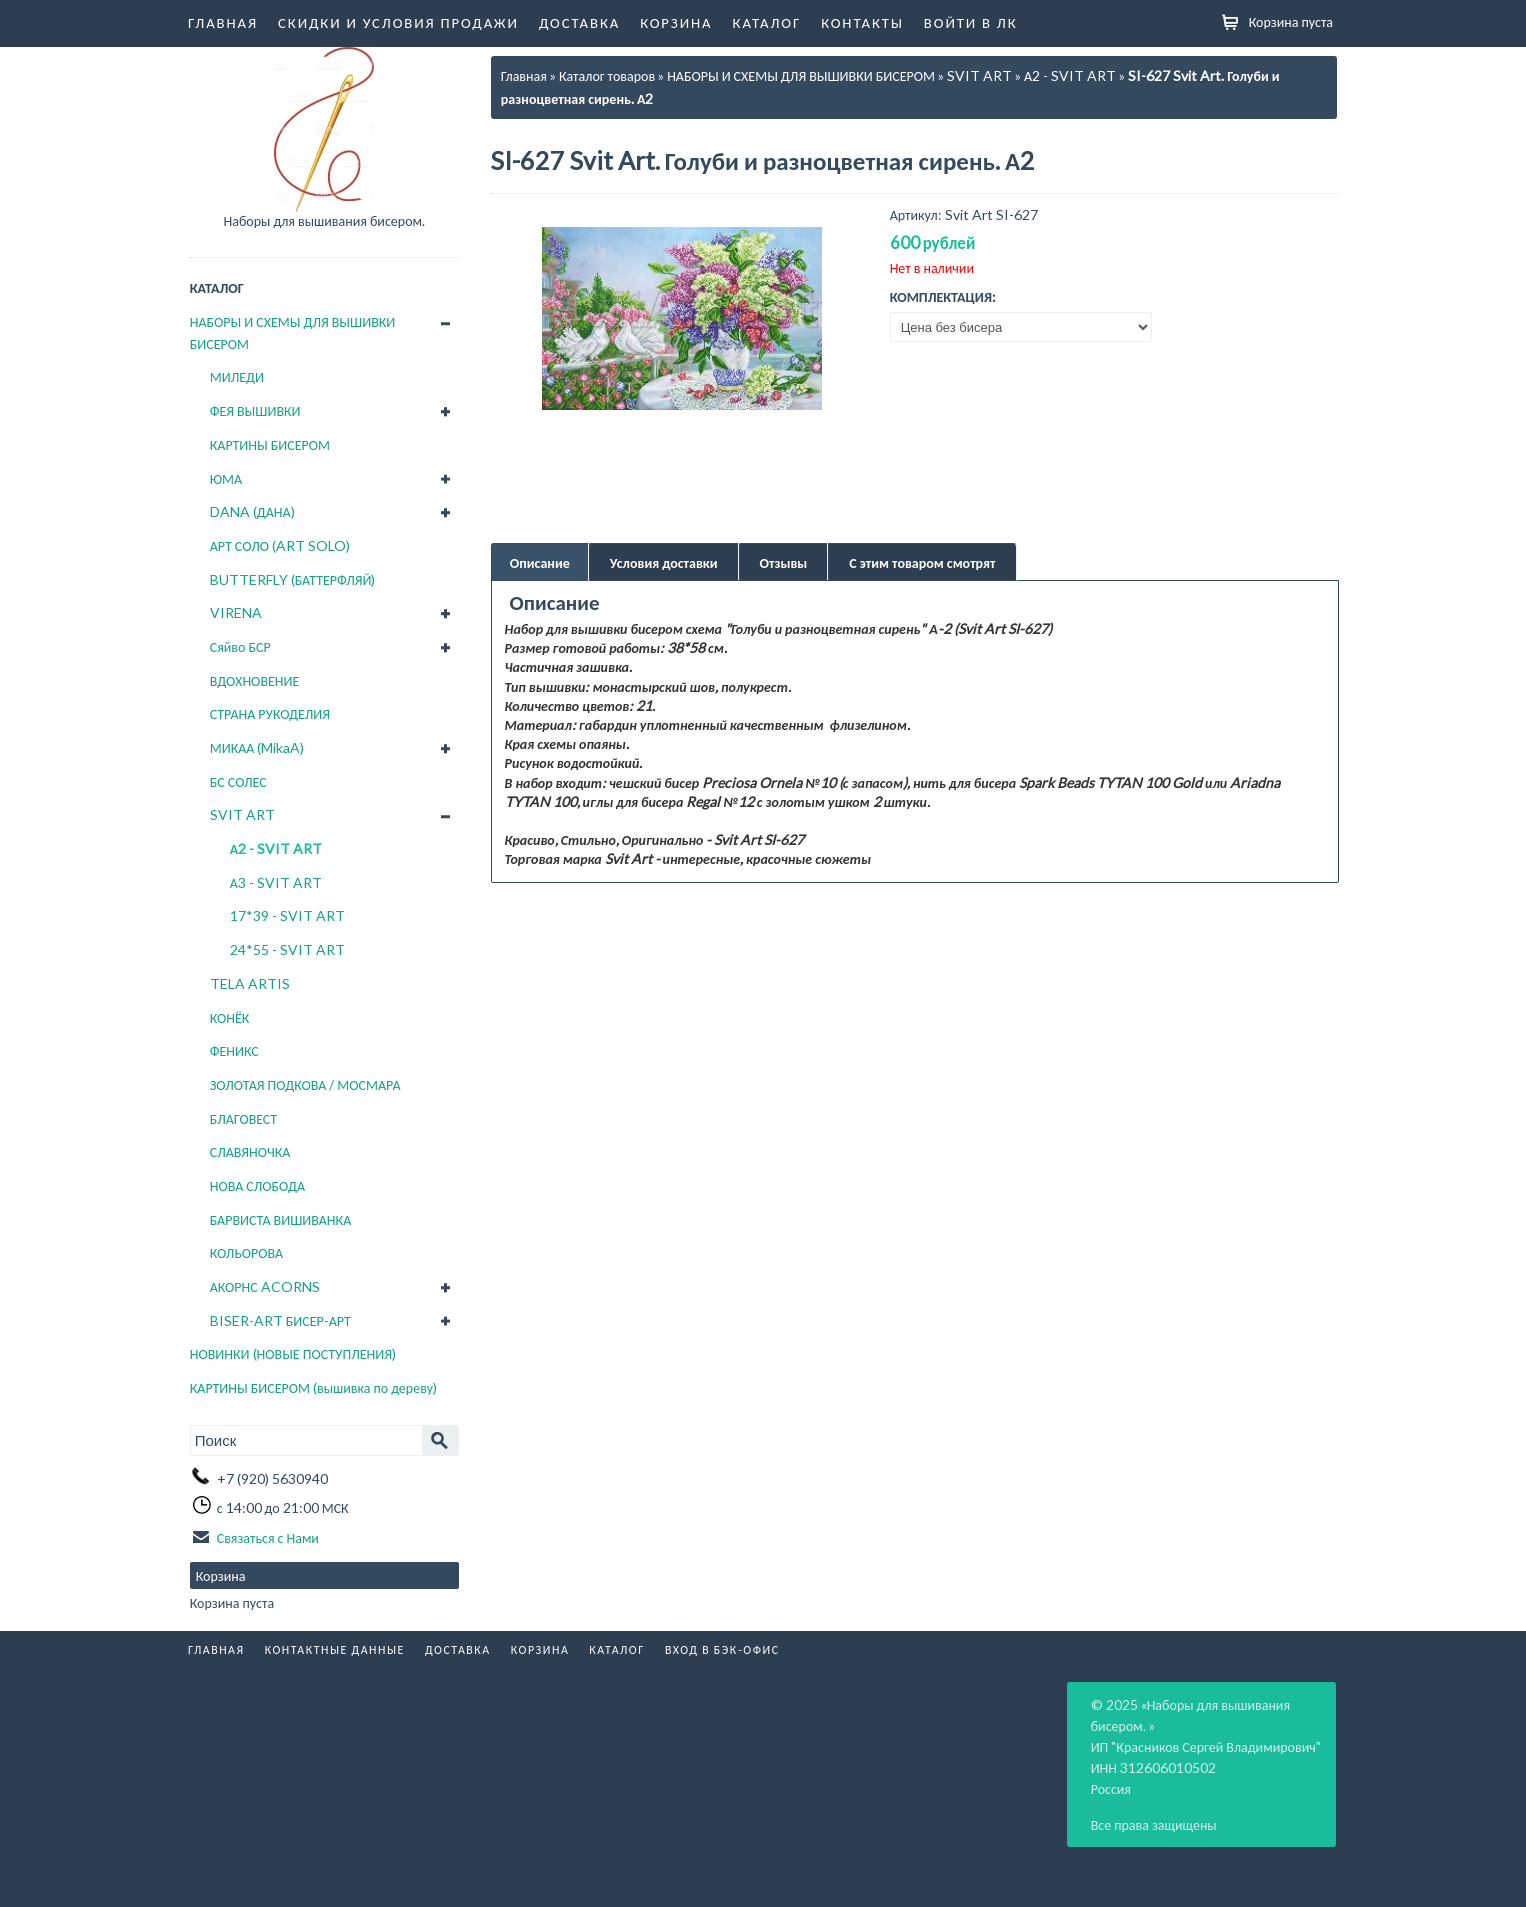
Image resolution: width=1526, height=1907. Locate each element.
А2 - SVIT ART (276, 848)
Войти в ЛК (971, 22)
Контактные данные (335, 1649)
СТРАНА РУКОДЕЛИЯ (270, 713)
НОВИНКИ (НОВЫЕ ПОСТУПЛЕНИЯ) (293, 1353)
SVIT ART (242, 814)
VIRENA (236, 612)
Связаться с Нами (268, 1537)
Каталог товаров (607, 75)
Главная (223, 22)
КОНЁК (230, 1017)
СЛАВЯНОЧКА (250, 1151)
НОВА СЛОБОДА (257, 1185)
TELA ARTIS (250, 983)
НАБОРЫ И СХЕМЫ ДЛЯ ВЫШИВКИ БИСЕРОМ (293, 332)
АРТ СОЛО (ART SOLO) (280, 545)
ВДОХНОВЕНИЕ (255, 680)
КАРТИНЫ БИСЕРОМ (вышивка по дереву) (313, 1387)
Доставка (579, 22)
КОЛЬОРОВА (247, 1252)
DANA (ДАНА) (252, 511)
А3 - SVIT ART (276, 882)
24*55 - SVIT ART (287, 949)
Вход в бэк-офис (722, 1649)
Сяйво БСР (240, 646)
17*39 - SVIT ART (287, 915)
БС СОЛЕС (238, 781)
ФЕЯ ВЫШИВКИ (255, 410)
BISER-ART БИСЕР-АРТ (280, 1320)
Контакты (862, 22)
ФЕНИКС (234, 1050)
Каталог (767, 22)
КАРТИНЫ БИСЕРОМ (270, 444)
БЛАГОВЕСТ (243, 1118)
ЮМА (226, 478)
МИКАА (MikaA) (257, 747)
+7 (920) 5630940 (272, 1478)
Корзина (676, 22)
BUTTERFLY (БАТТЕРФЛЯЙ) (293, 579)
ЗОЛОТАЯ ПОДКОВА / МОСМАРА (305, 1084)
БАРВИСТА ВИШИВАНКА (281, 1219)
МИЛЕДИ (237, 376)
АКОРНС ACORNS (265, 1286)
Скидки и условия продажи (398, 22)
